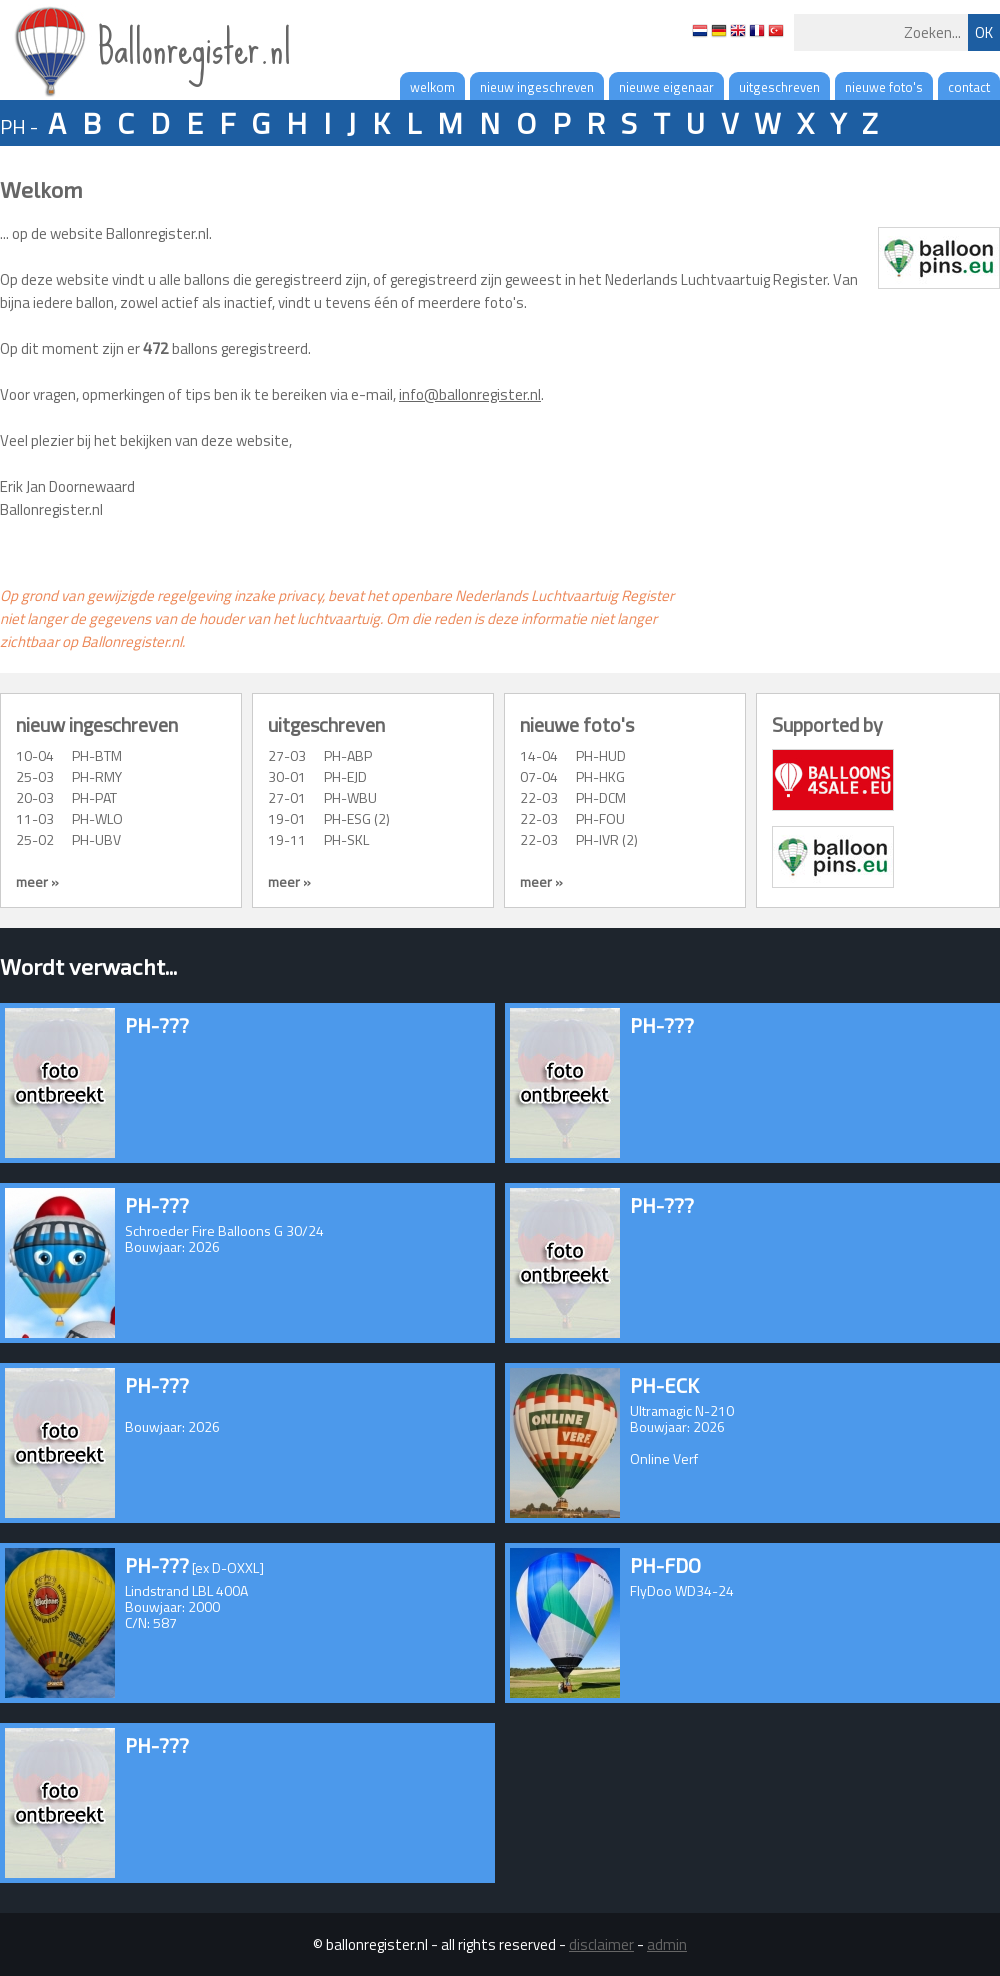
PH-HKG (600, 776)
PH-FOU (600, 818)
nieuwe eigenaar (666, 87)
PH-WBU (350, 797)
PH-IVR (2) (607, 839)
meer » (37, 881)
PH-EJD (345, 776)
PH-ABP (348, 755)
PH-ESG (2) (357, 818)
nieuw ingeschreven (537, 87)
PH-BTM (97, 755)
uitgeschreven (779, 87)
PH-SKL (346, 839)
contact (969, 87)
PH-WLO (97, 818)
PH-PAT (94, 797)
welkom (432, 87)
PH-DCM (601, 797)
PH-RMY (97, 776)
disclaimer (601, 1944)
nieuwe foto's (884, 87)
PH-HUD (601, 755)
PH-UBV (96, 839)
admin (667, 1944)
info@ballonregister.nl (470, 394)
